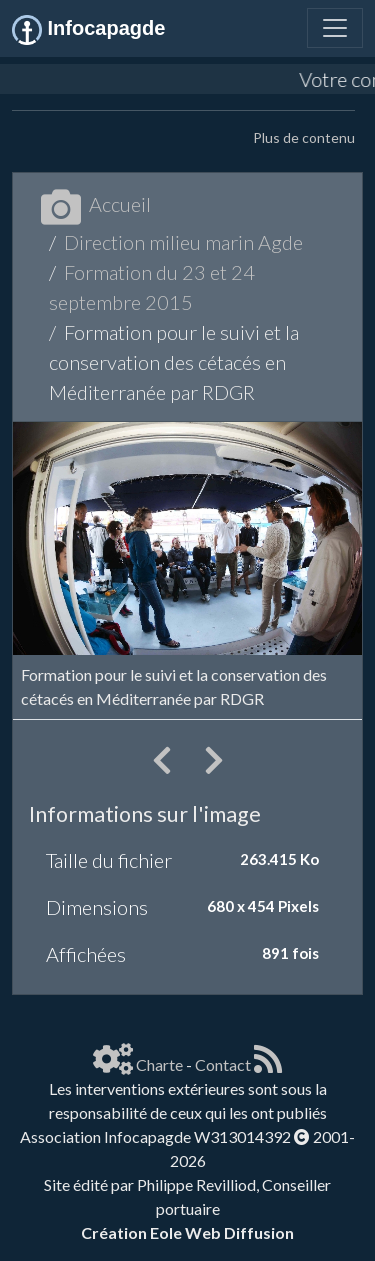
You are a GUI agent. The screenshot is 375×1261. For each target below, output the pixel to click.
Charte (159, 1064)
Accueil (96, 204)
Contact (223, 1064)
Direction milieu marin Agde (183, 242)
